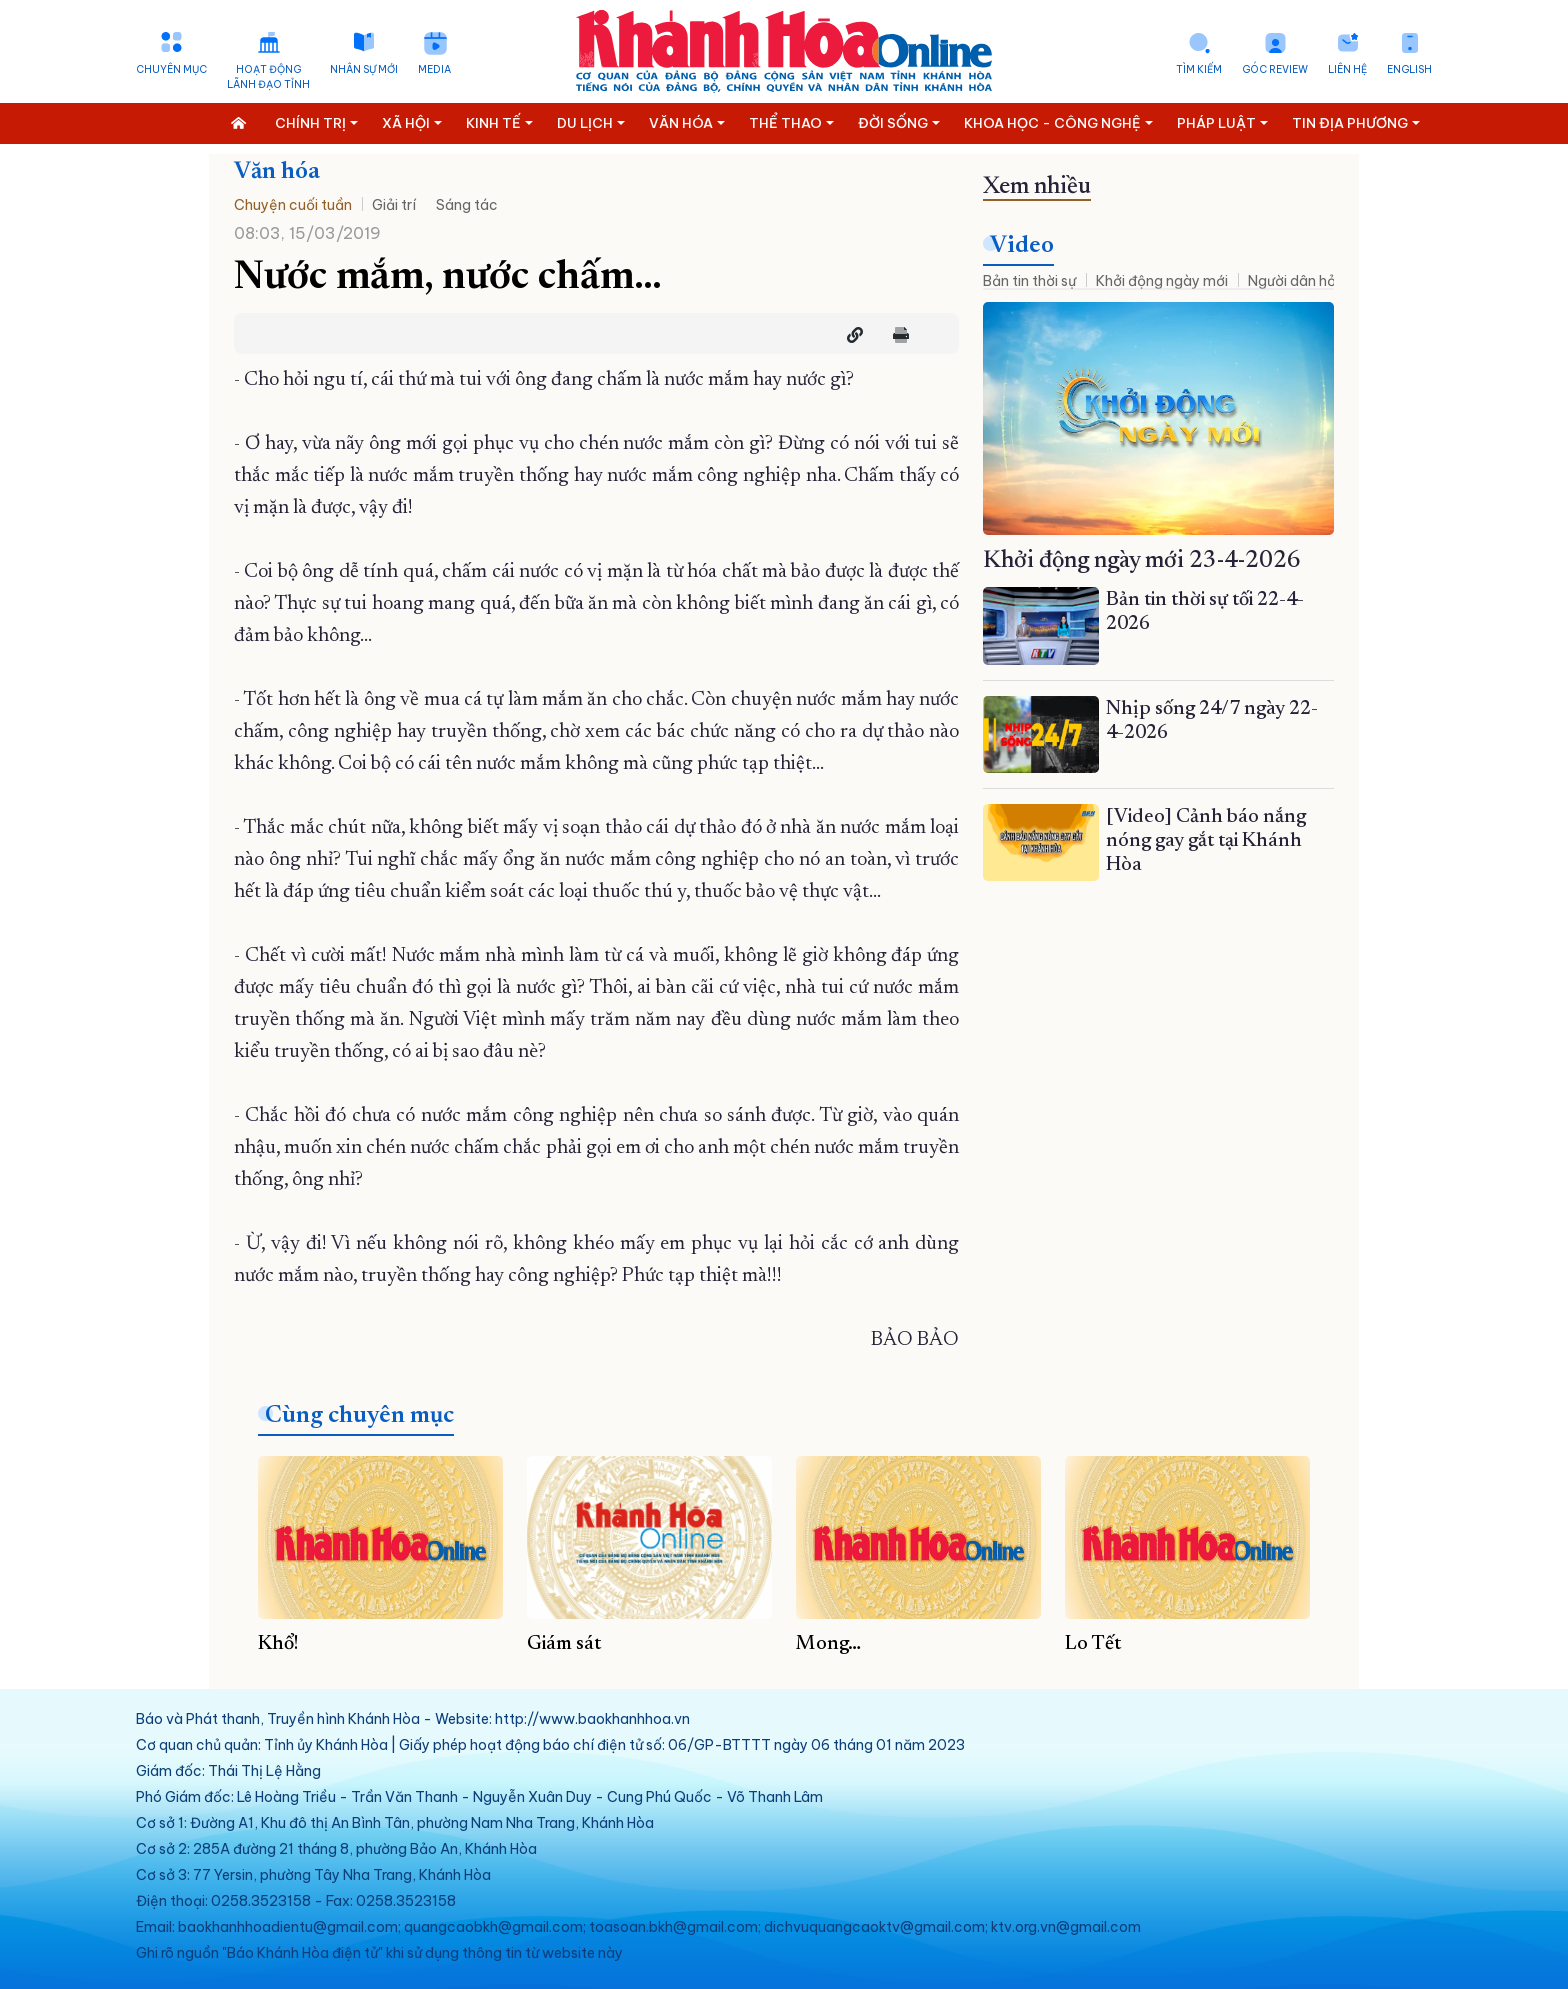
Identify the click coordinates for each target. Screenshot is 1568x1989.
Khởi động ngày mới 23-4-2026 (1142, 561)
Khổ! (278, 1644)
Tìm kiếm (1199, 69)
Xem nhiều (1037, 187)
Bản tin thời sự (1029, 281)
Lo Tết (1093, 1644)
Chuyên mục (171, 69)
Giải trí (394, 205)
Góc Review (1275, 69)
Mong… (828, 1644)
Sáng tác (467, 205)
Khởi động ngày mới (1162, 281)
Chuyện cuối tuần (293, 205)
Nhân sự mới (364, 69)
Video (1022, 246)
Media (434, 69)
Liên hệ (1347, 69)
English (1409, 69)
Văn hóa (277, 172)
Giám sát (564, 1644)
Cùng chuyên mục (359, 1416)
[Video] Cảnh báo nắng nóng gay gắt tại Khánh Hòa (1206, 841)
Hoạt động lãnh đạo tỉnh (268, 77)
